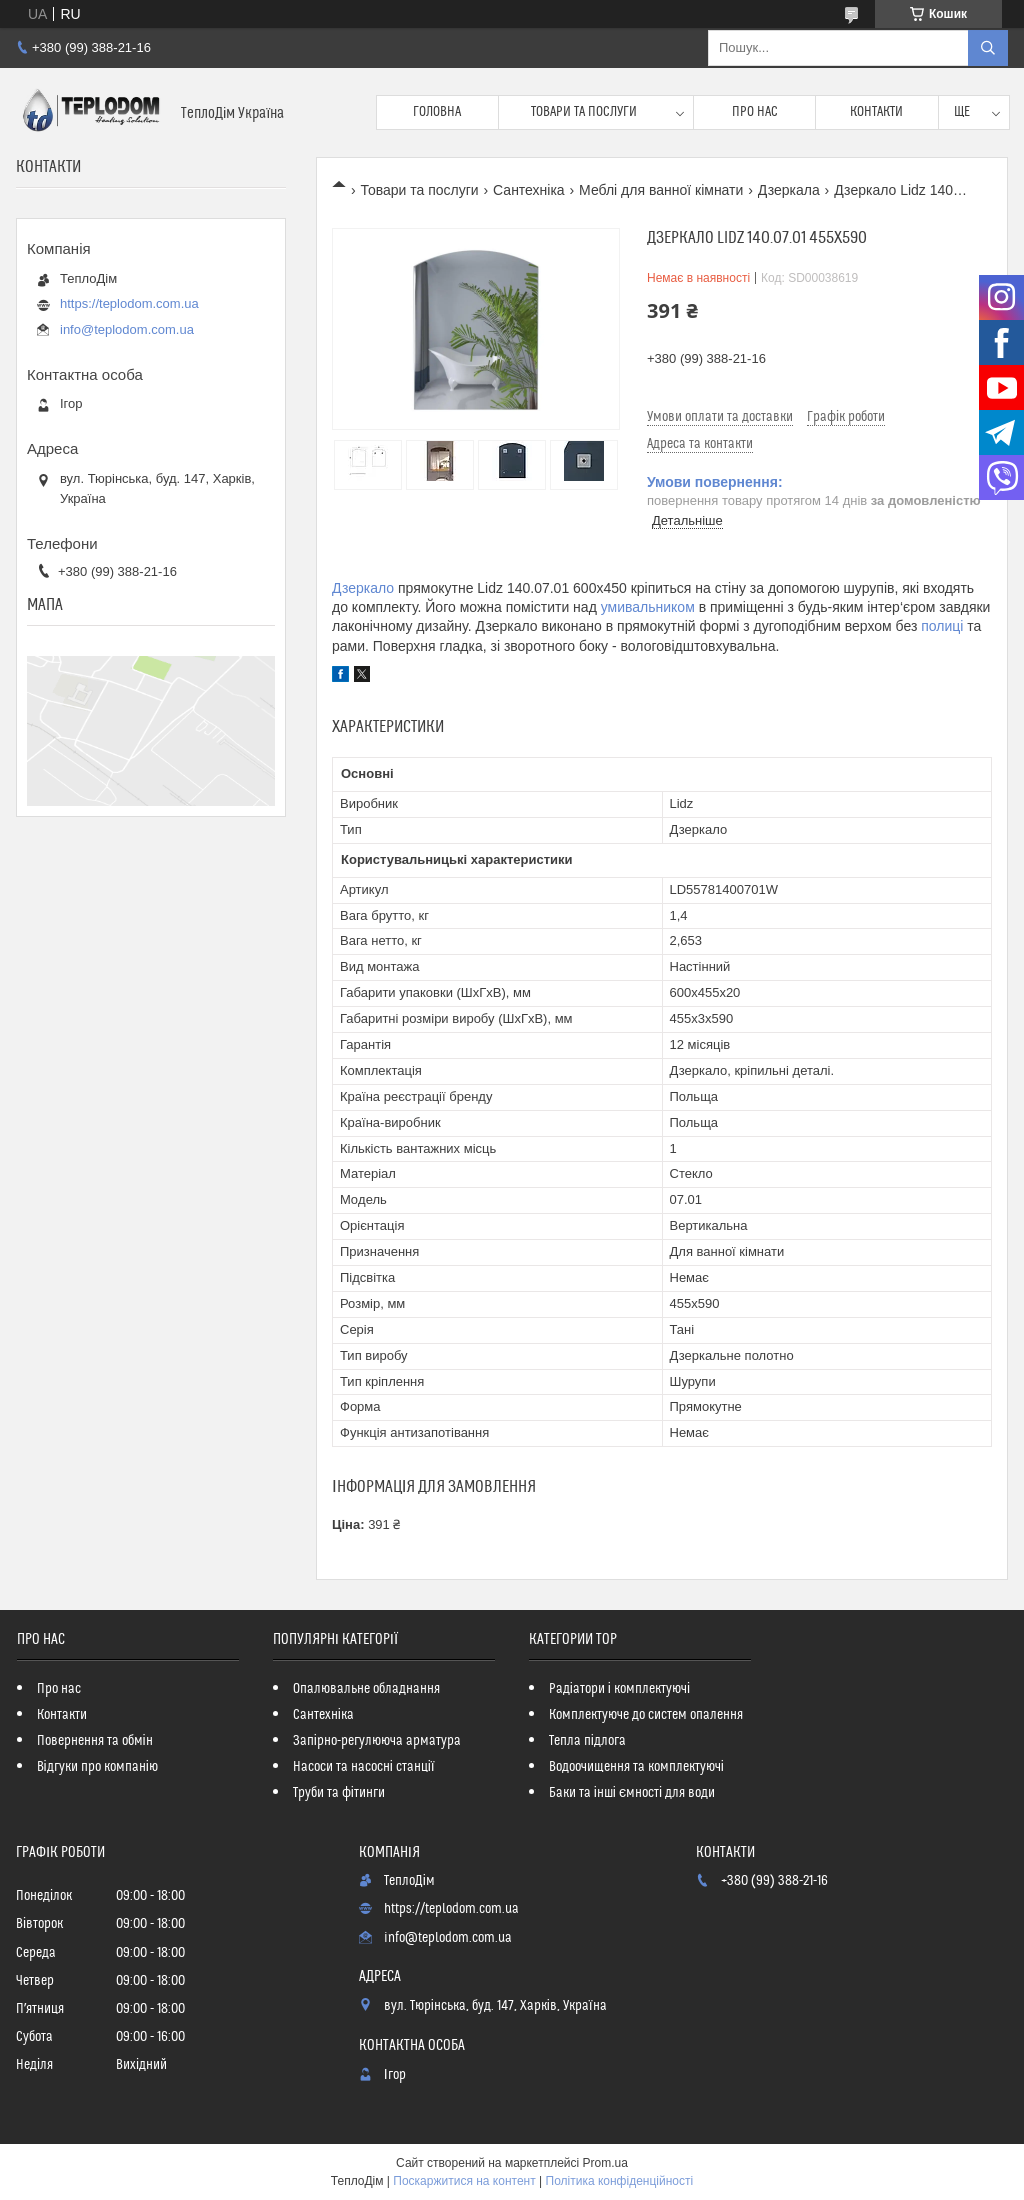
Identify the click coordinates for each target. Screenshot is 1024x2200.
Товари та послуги (584, 112)
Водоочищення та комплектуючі (636, 1767)
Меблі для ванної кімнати (661, 190)
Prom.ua (605, 2163)
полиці (942, 626)
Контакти (876, 112)
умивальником (648, 607)
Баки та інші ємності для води (632, 1793)
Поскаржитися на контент (464, 2181)
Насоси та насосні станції (364, 1767)
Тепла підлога (587, 1741)
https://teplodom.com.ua (129, 303)
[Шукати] (988, 48)
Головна (437, 112)
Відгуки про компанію (97, 1767)
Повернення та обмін (95, 1741)
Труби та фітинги (339, 1793)
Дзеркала (789, 190)
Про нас (755, 112)
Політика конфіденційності (620, 2181)
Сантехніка (529, 190)
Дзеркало (363, 588)
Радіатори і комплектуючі (619, 1689)
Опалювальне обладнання (366, 1689)
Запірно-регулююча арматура (377, 1741)
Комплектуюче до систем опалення (646, 1715)
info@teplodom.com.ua (127, 329)
